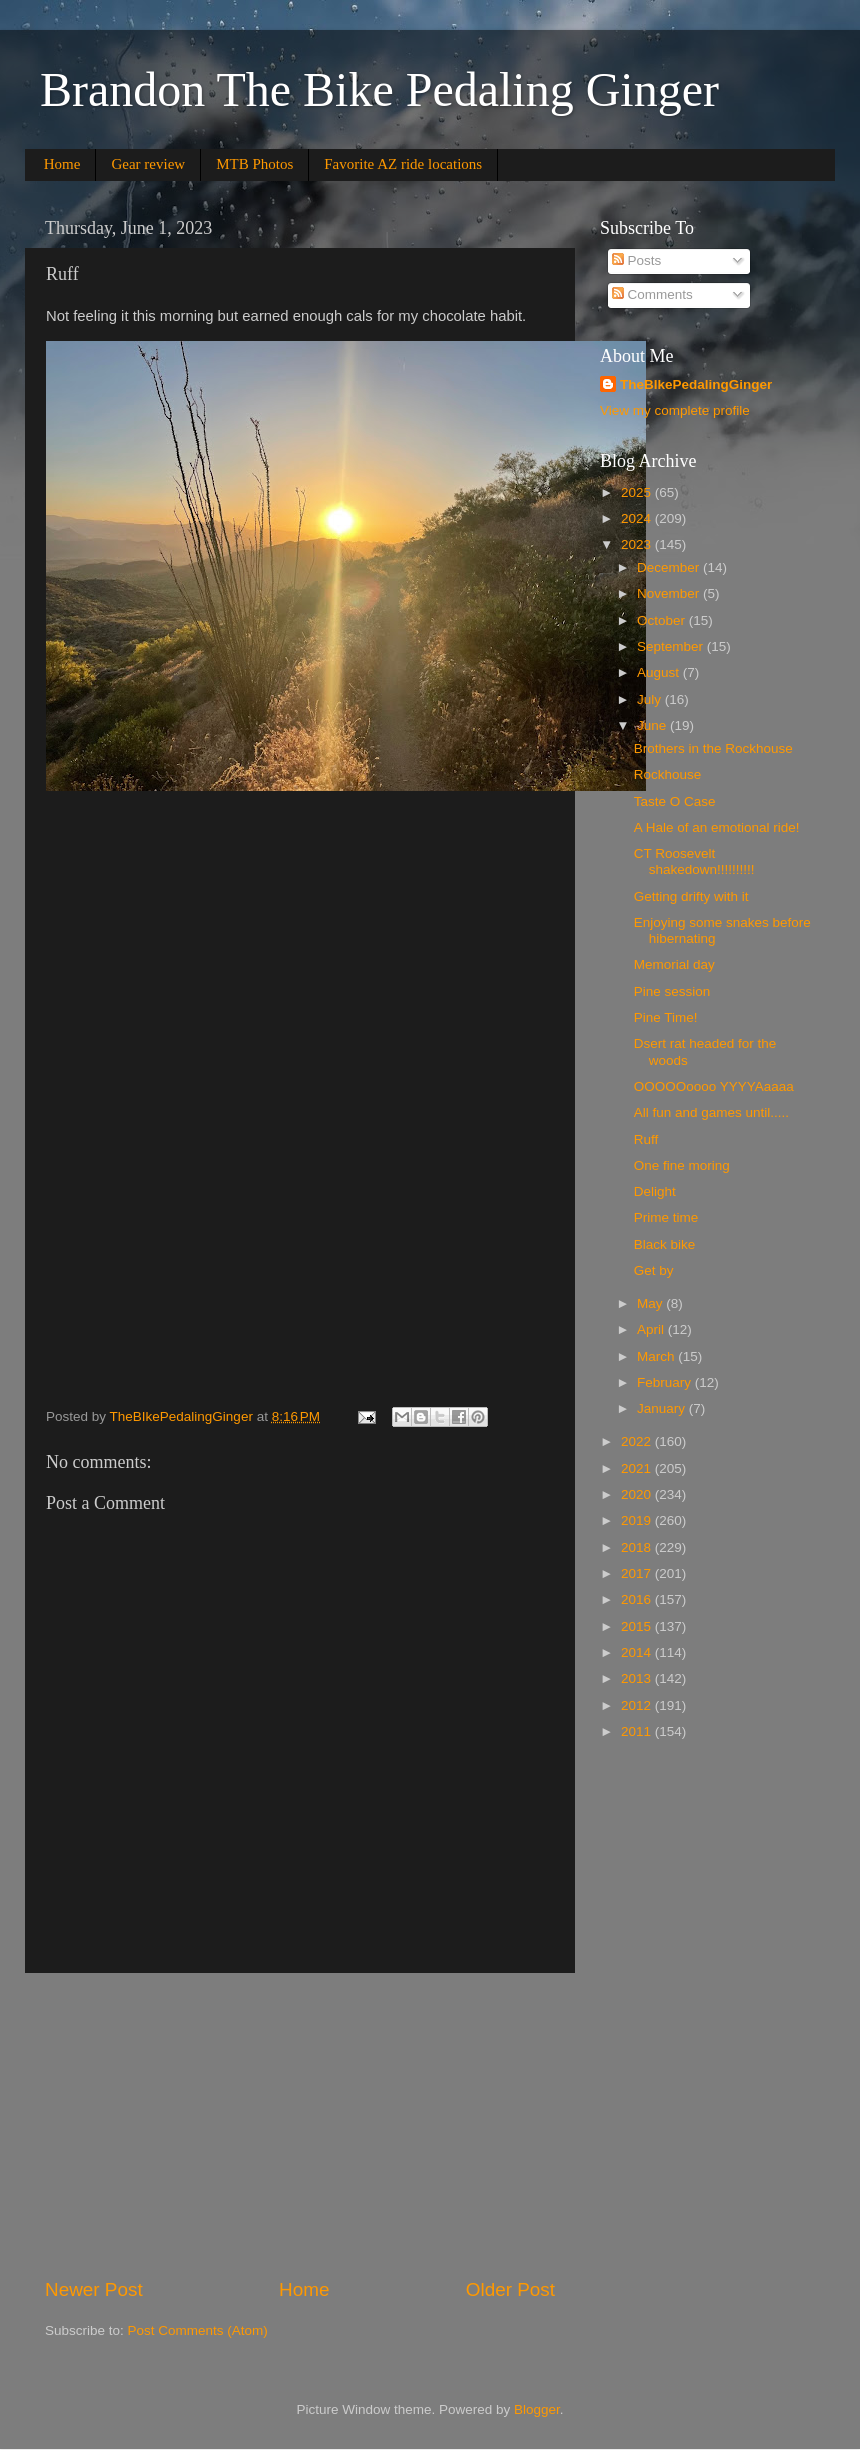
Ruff (646, 1139)
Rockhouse (668, 774)
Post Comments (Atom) (198, 2330)
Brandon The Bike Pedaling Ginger (379, 89)
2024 (638, 518)
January (663, 1408)
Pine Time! (666, 1017)
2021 (638, 1468)
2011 (638, 1731)
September (672, 646)
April (652, 1329)
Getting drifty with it (691, 896)
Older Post (510, 2289)
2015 (638, 1626)
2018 (638, 1547)
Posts (637, 260)
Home (62, 164)
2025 (638, 492)
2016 (638, 1599)
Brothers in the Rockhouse (713, 748)
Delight (655, 1191)
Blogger (537, 2409)
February (666, 1382)
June (653, 725)
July (651, 699)
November (670, 593)
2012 (638, 1705)
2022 (638, 1441)
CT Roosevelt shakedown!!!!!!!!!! (694, 861)
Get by (654, 1270)
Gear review (148, 164)
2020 (638, 1494)
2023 (638, 544)
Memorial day (674, 964)
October (663, 620)
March (657, 1356)
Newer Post (94, 2289)
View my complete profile (675, 410)
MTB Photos (254, 164)
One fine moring (682, 1165)
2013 (638, 1678)
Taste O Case (675, 801)
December (670, 567)
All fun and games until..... (711, 1112)
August (660, 672)
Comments (652, 294)
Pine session (672, 991)
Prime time (666, 1217)
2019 (638, 1520)
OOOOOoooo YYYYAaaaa (714, 1086)
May (651, 1303)
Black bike (665, 1244)
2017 (638, 1573)
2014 (638, 1652)
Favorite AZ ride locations (403, 164)
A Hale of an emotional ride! (717, 827)
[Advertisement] (300, 2125)
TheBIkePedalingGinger (696, 384)
